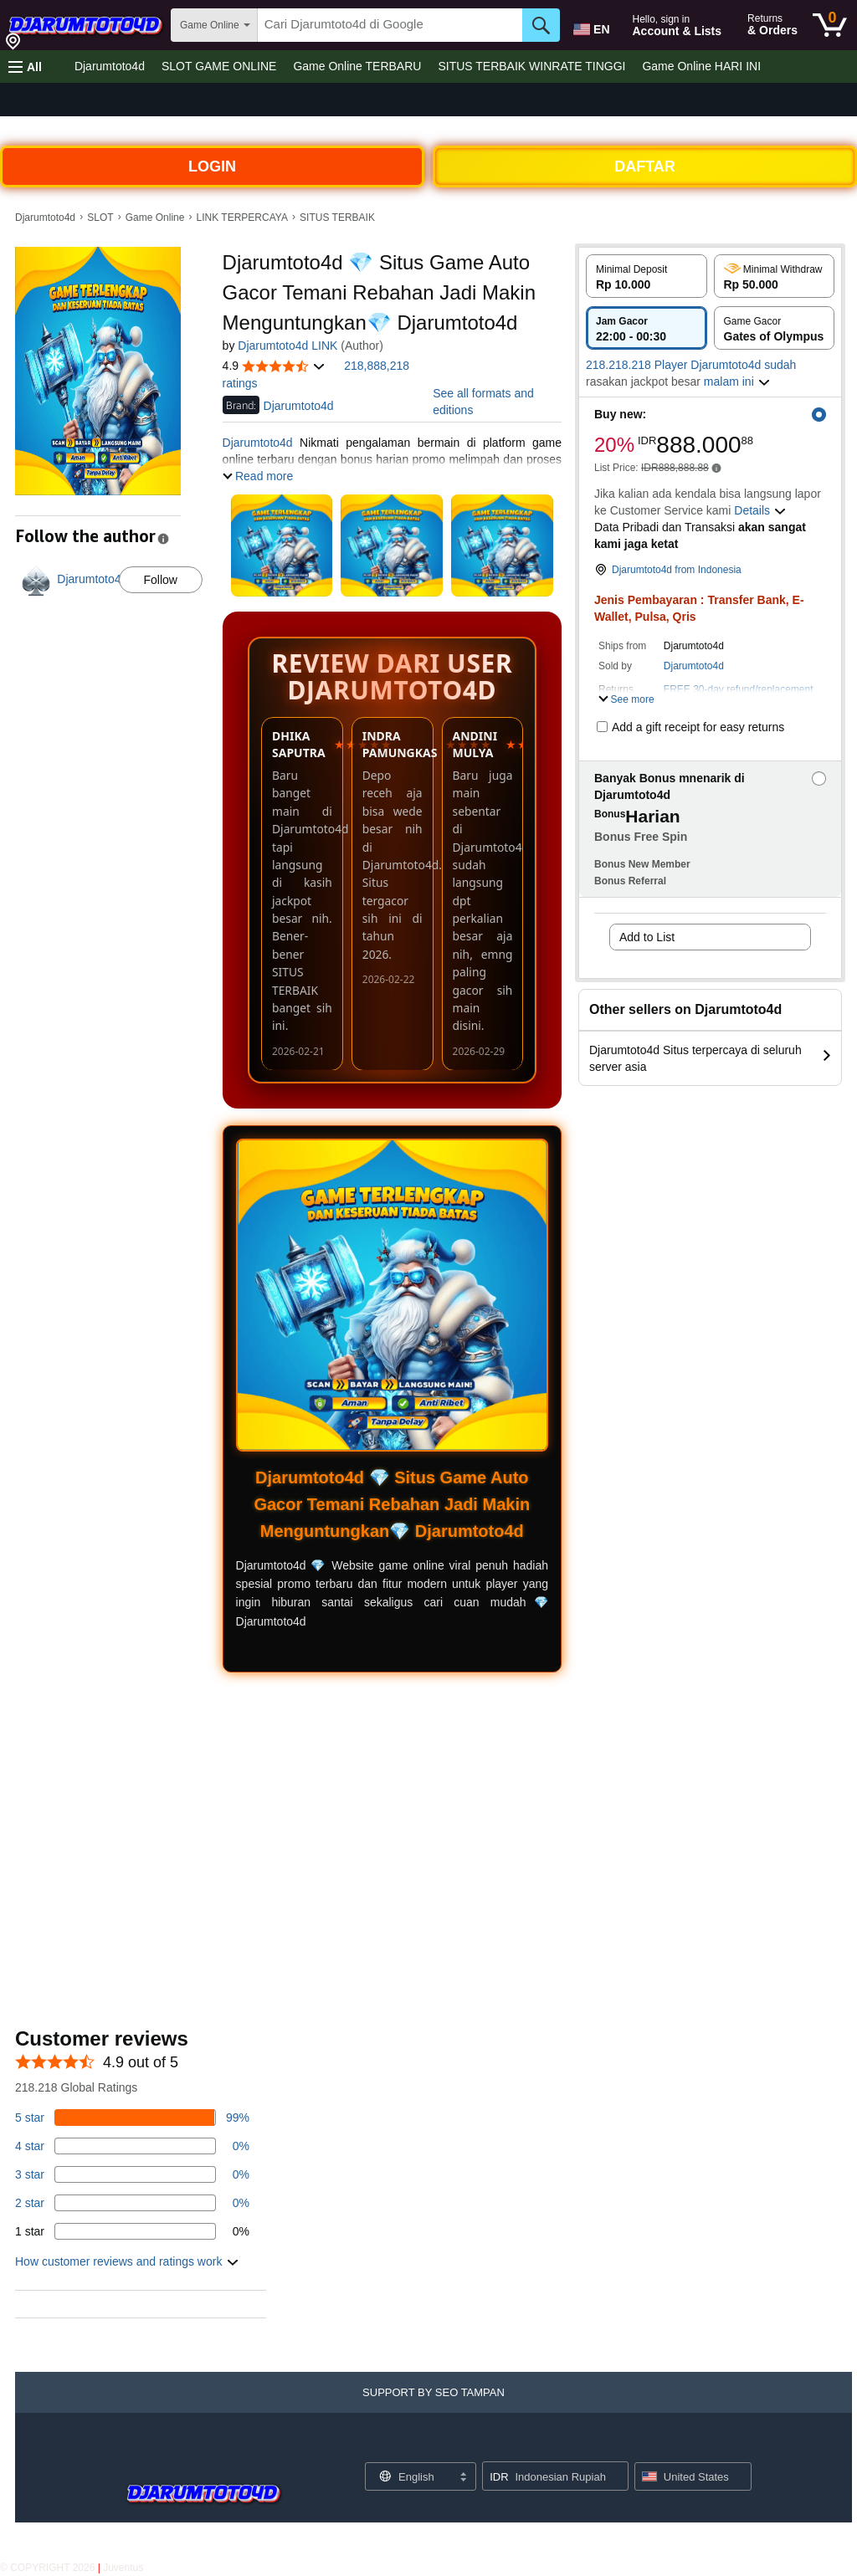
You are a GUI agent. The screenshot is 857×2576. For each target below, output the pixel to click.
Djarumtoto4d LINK (287, 345)
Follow (160, 579)
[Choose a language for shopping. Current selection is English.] (409, 2476)
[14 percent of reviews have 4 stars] (132, 2146)
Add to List (647, 937)
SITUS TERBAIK (337, 217)
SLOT (100, 217)
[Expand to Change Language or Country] (463, 2478)
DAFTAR (644, 166)
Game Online (155, 217)
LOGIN (212, 166)
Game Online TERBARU (357, 66)
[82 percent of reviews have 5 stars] (132, 2117)
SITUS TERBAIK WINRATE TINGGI (531, 66)
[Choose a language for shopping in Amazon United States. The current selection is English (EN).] (590, 26)
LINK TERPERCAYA (242, 217)
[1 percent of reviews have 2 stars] (132, 2202)
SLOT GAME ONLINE (219, 66)
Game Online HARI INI (701, 66)
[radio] (646, 276)
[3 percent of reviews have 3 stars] (132, 2174)
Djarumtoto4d (109, 66)
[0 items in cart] (829, 25)
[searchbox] (390, 25)
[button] (25, 66)
